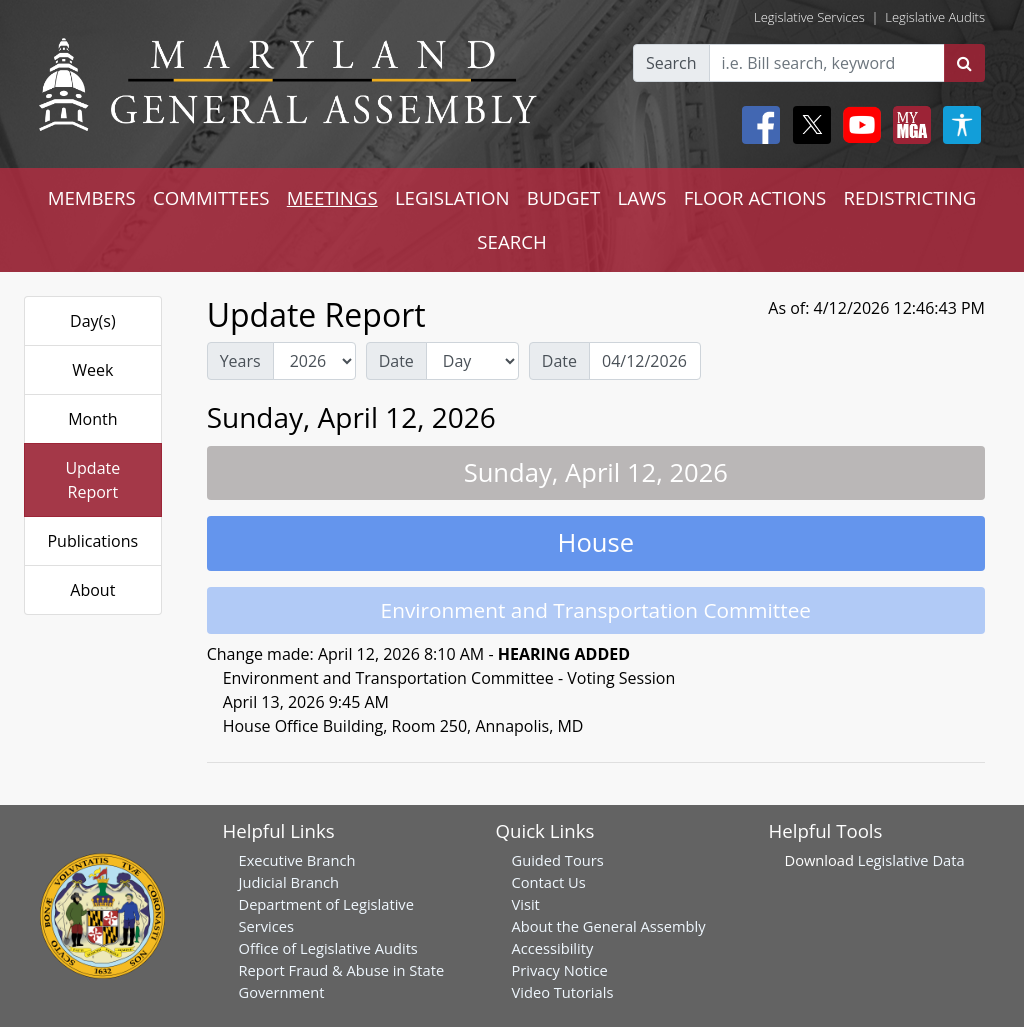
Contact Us (549, 882)
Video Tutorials (563, 992)
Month (92, 419)
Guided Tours (558, 860)
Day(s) (93, 321)
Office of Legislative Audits (328, 948)
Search (671, 63)
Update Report (92, 480)
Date (396, 361)
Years (240, 361)
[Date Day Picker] (645, 361)
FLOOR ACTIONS (755, 197)
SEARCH (511, 241)
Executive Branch (297, 860)
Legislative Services (809, 17)
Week (92, 370)
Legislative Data (911, 860)
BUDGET (563, 197)
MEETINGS (332, 197)
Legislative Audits (935, 17)
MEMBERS (92, 197)
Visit (526, 904)
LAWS (641, 197)
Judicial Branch (289, 882)
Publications (92, 541)
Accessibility (553, 948)
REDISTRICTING (910, 197)
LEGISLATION (452, 197)
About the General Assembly (609, 926)
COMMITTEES (211, 197)
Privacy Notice (560, 970)
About (92, 590)
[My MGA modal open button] (908, 125)
